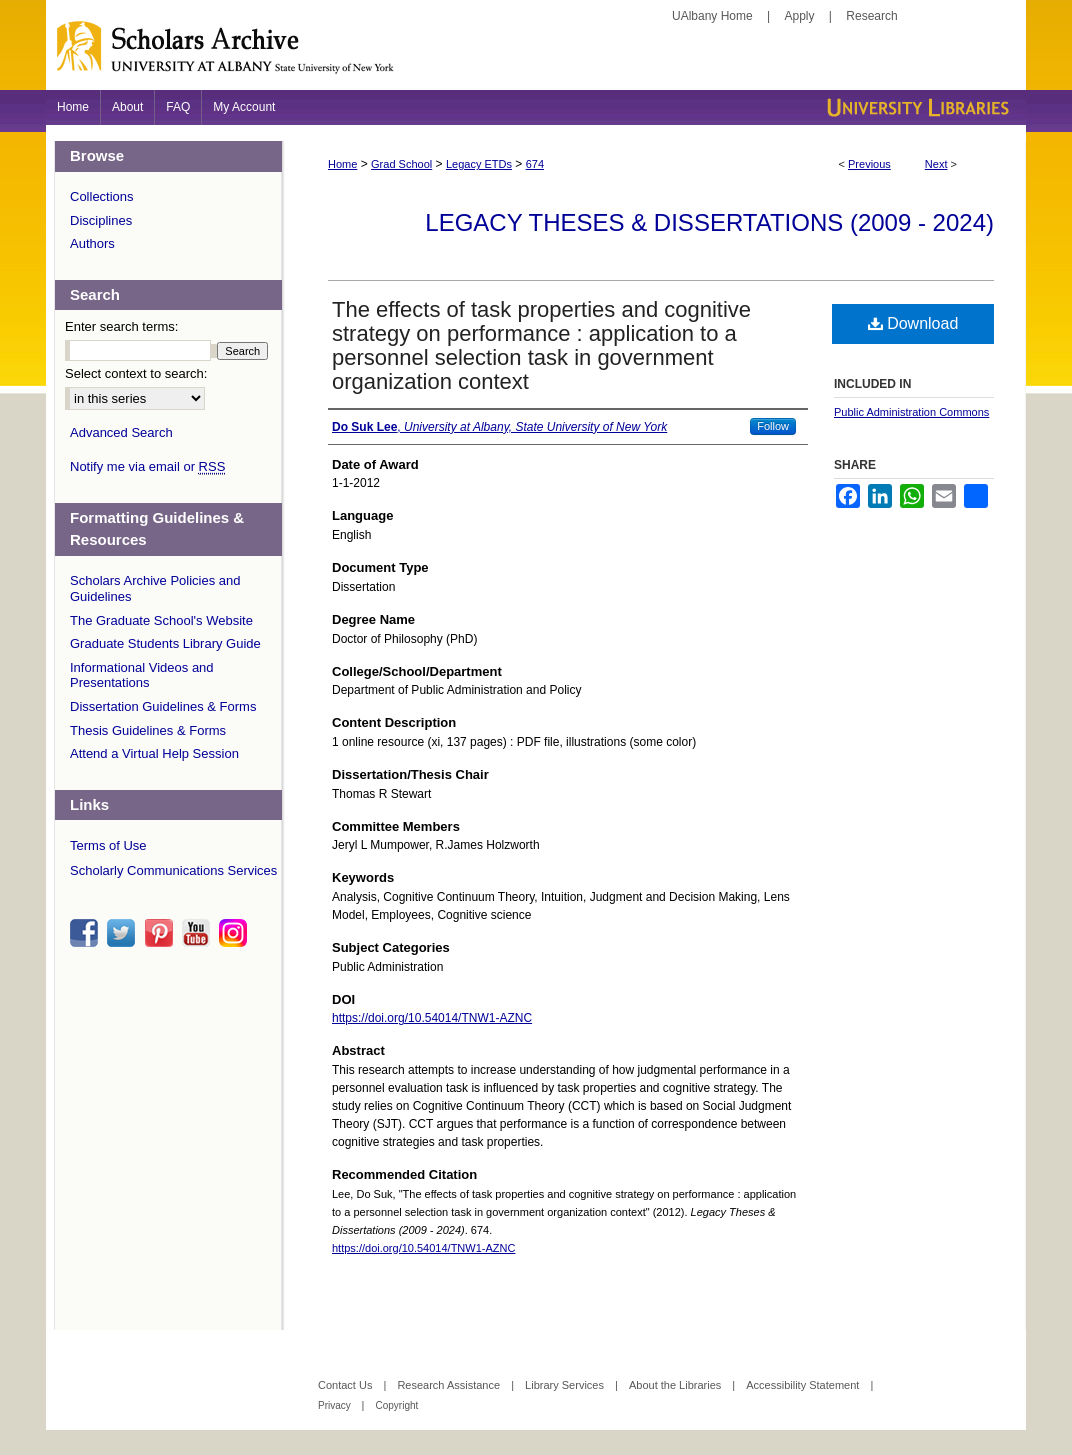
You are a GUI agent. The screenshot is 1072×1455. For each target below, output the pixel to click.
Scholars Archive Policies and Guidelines (155, 588)
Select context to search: (136, 373)
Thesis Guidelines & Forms (148, 730)
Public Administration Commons (911, 412)
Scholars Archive (536, 55)
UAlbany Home (712, 16)
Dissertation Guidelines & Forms (163, 706)
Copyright (396, 1405)
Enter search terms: (121, 326)
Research (871, 16)
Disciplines (101, 220)
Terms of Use (108, 845)
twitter (124, 933)
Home (342, 164)
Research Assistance (450, 1385)
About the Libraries (676, 1385)
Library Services (566, 1385)
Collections (102, 196)
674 (535, 164)
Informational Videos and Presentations (142, 675)
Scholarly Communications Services (173, 870)
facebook (87, 933)
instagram (236, 933)
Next (936, 164)
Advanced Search (121, 432)
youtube (199, 933)
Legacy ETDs (479, 164)
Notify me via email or (147, 467)
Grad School (401, 164)
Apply (800, 16)
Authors (92, 243)
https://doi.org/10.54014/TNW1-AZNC (432, 1018)
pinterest (162, 933)
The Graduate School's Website (161, 620)
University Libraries (916, 107)
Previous (869, 164)
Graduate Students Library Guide (165, 643)
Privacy (336, 1405)
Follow (773, 426)
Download (913, 323)
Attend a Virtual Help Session (154, 753)
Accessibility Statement (804, 1385)
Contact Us (346, 1385)
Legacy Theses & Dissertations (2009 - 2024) (709, 222)
